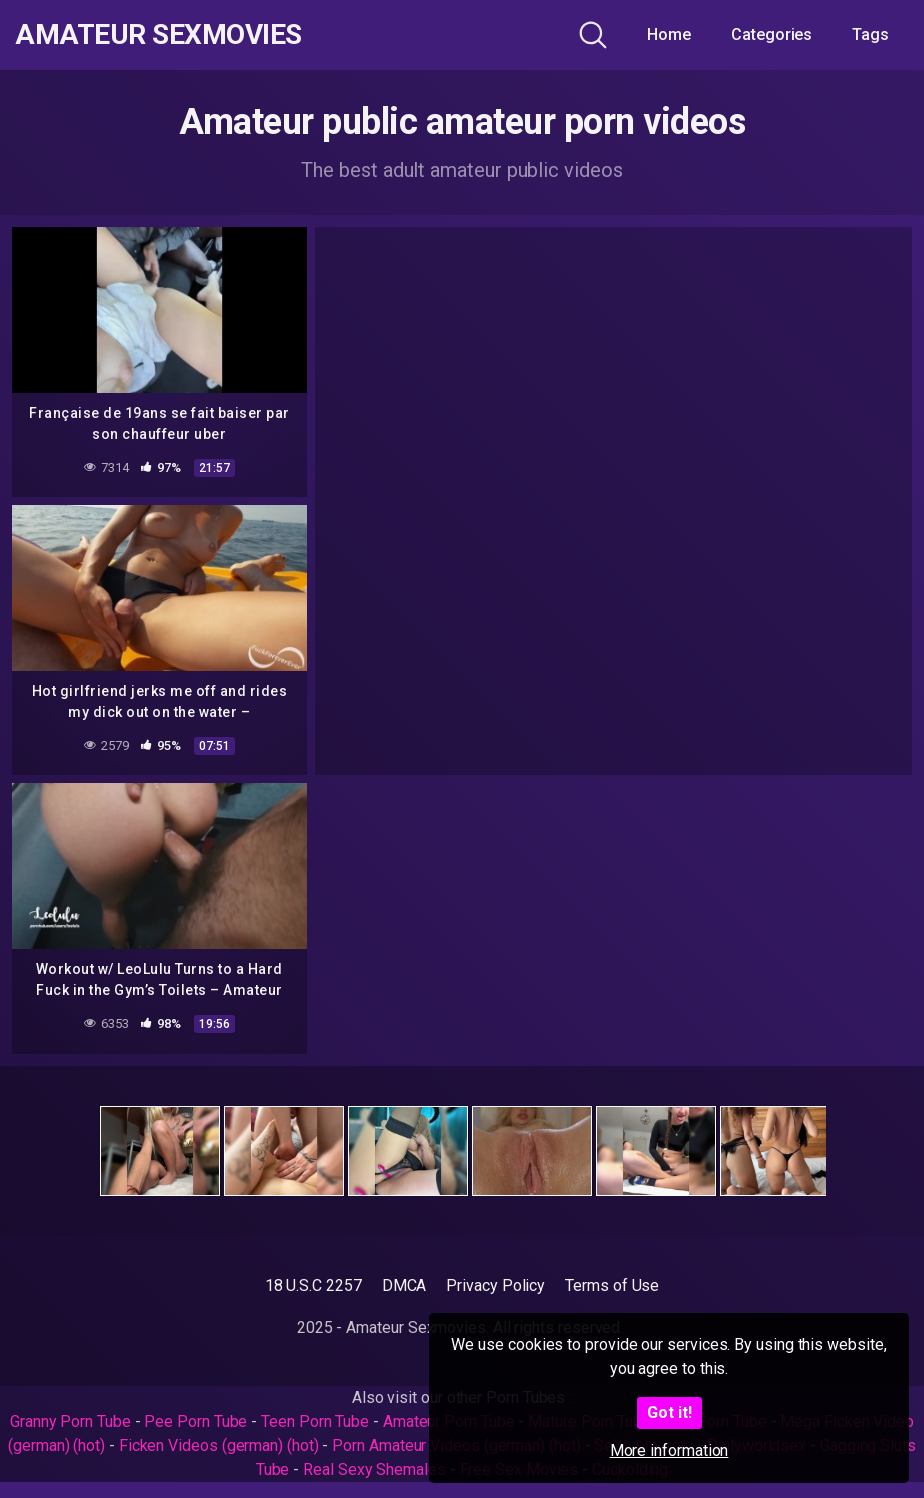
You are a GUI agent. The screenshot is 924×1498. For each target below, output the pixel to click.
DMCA (404, 1285)
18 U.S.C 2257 (313, 1285)
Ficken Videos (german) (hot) (219, 1445)
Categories (771, 34)
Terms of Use (612, 1285)
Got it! (669, 1412)
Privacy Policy (495, 1285)
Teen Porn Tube (315, 1421)
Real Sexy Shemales (374, 1469)
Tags (870, 34)
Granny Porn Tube (70, 1421)
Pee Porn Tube (195, 1421)
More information (669, 1450)
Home (669, 34)
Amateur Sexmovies (158, 35)
